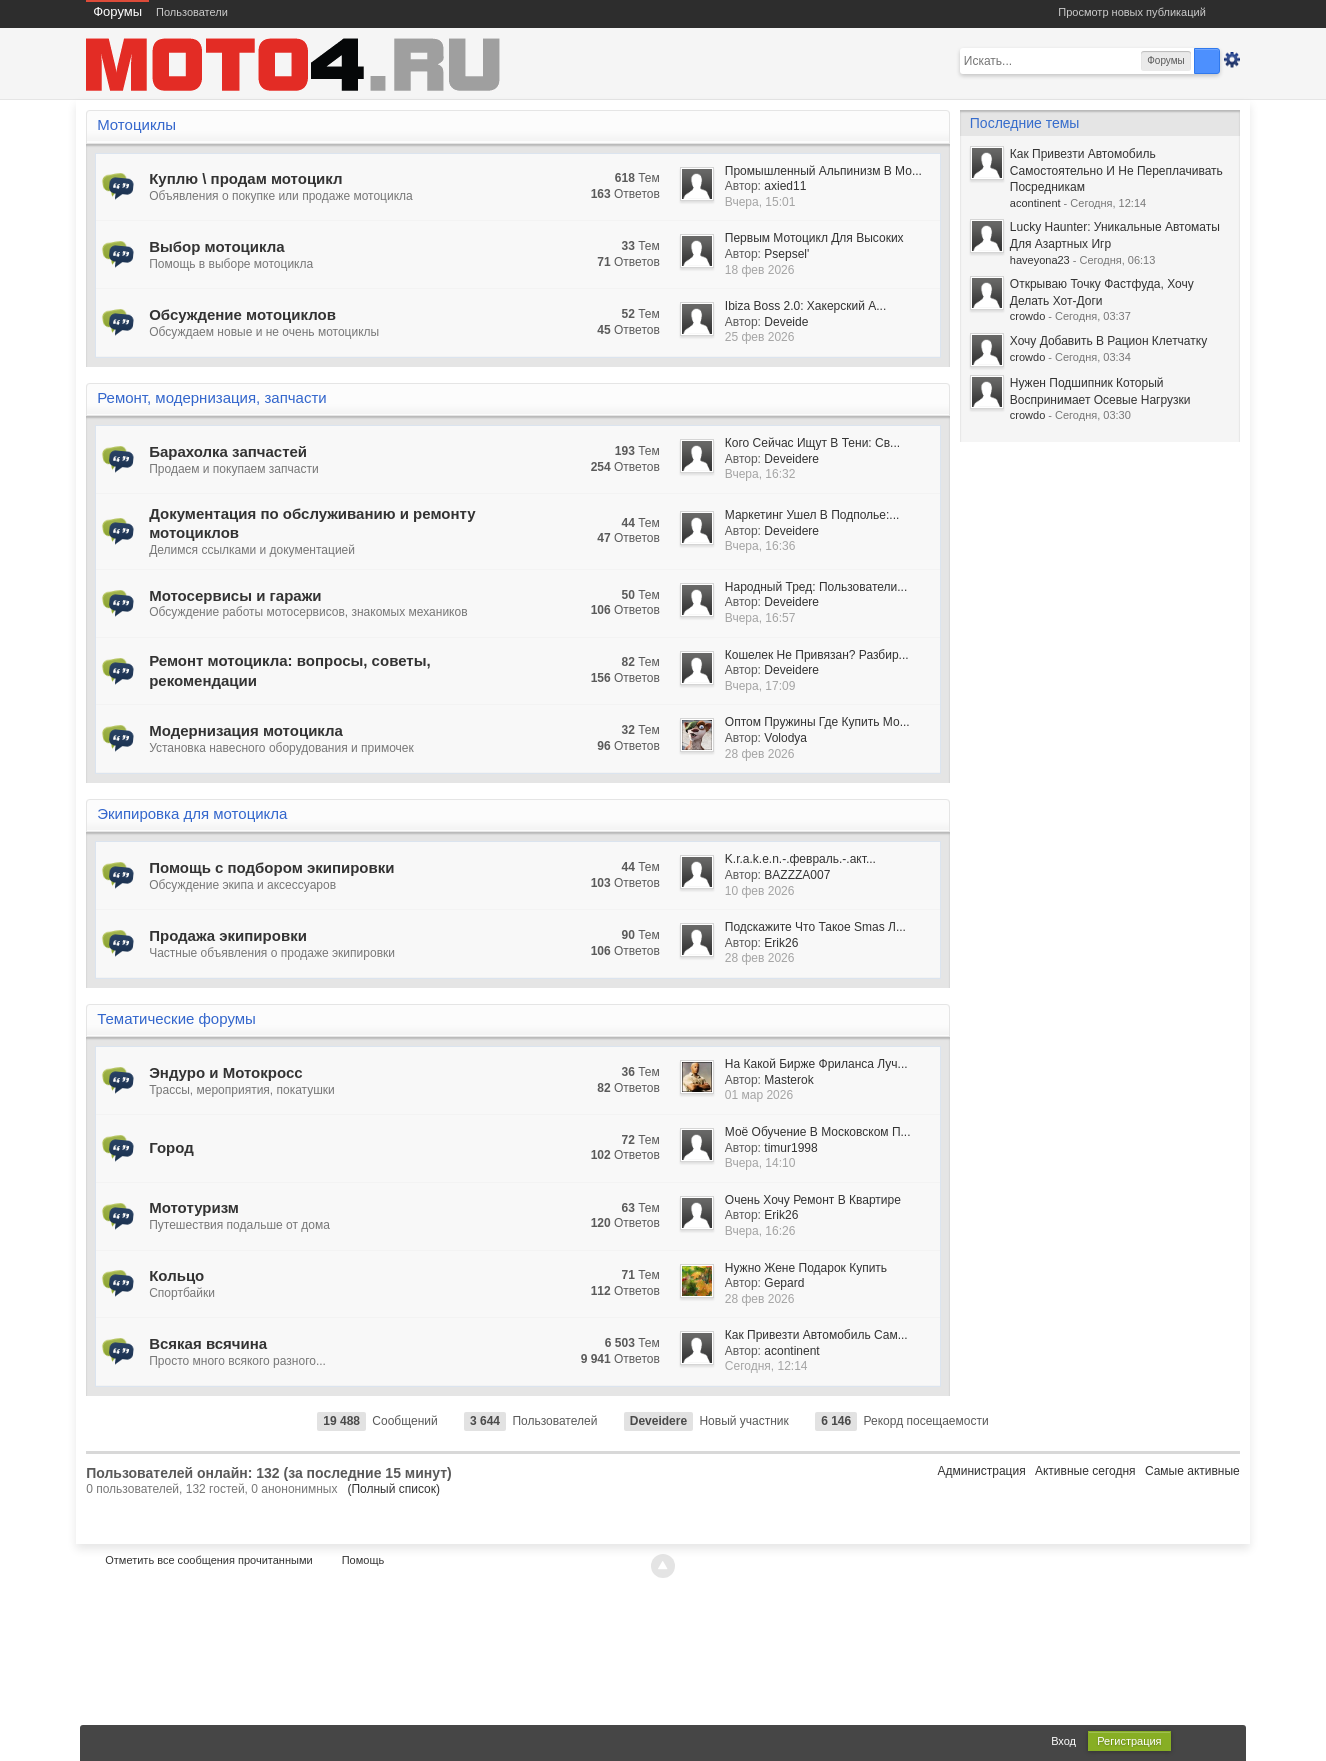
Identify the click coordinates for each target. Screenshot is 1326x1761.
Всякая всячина (208, 1343)
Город (171, 1147)
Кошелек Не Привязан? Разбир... (817, 655)
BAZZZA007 (797, 875)
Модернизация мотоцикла (246, 730)
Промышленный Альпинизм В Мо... (823, 171)
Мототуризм (194, 1207)
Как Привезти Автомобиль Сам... (816, 1335)
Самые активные (1192, 1471)
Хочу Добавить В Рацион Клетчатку (1108, 341)
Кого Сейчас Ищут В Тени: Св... (812, 443)
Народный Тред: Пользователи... (816, 587)
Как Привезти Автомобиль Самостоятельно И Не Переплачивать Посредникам (1116, 170)
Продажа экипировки (228, 935)
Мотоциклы (136, 124)
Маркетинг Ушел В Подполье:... (812, 515)
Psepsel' (786, 254)
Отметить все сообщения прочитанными (208, 1560)
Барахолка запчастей (228, 451)
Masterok (788, 1080)
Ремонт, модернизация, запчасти (212, 397)
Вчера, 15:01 (760, 202)
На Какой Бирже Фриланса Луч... (816, 1064)
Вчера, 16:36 (760, 546)
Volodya (785, 738)
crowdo (1027, 316)
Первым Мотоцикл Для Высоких (814, 238)
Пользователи (192, 12)
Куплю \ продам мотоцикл (245, 178)
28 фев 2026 (760, 754)
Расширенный (1232, 60)
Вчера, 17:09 (760, 686)
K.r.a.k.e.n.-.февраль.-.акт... (800, 859)
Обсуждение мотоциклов (242, 314)
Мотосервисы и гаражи (235, 595)
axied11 (785, 186)
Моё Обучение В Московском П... (818, 1132)
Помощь (363, 1560)
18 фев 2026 (760, 270)
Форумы (117, 11)
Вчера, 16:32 (760, 474)
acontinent (791, 1351)
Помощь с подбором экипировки (271, 867)
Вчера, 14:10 (760, 1163)
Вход (1063, 1741)
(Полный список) (393, 1489)
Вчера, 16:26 (760, 1231)
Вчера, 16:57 (760, 618)
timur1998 (790, 1148)
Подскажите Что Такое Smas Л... (815, 927)
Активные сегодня (1085, 1471)
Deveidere (791, 459)
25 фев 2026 (760, 337)
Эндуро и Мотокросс (225, 1072)
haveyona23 (1040, 260)
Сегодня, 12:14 (766, 1366)
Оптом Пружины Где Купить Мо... (817, 722)
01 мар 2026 (759, 1095)
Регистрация (1129, 1741)
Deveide (786, 322)
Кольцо (176, 1275)
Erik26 (781, 943)
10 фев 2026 (760, 891)
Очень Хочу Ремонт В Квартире (813, 1200)
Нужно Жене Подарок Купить (806, 1268)
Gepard (784, 1283)
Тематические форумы (176, 1018)
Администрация (981, 1471)
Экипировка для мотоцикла (192, 813)
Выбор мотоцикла (216, 246)
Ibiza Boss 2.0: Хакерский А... (805, 306)
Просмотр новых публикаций (1132, 12)
